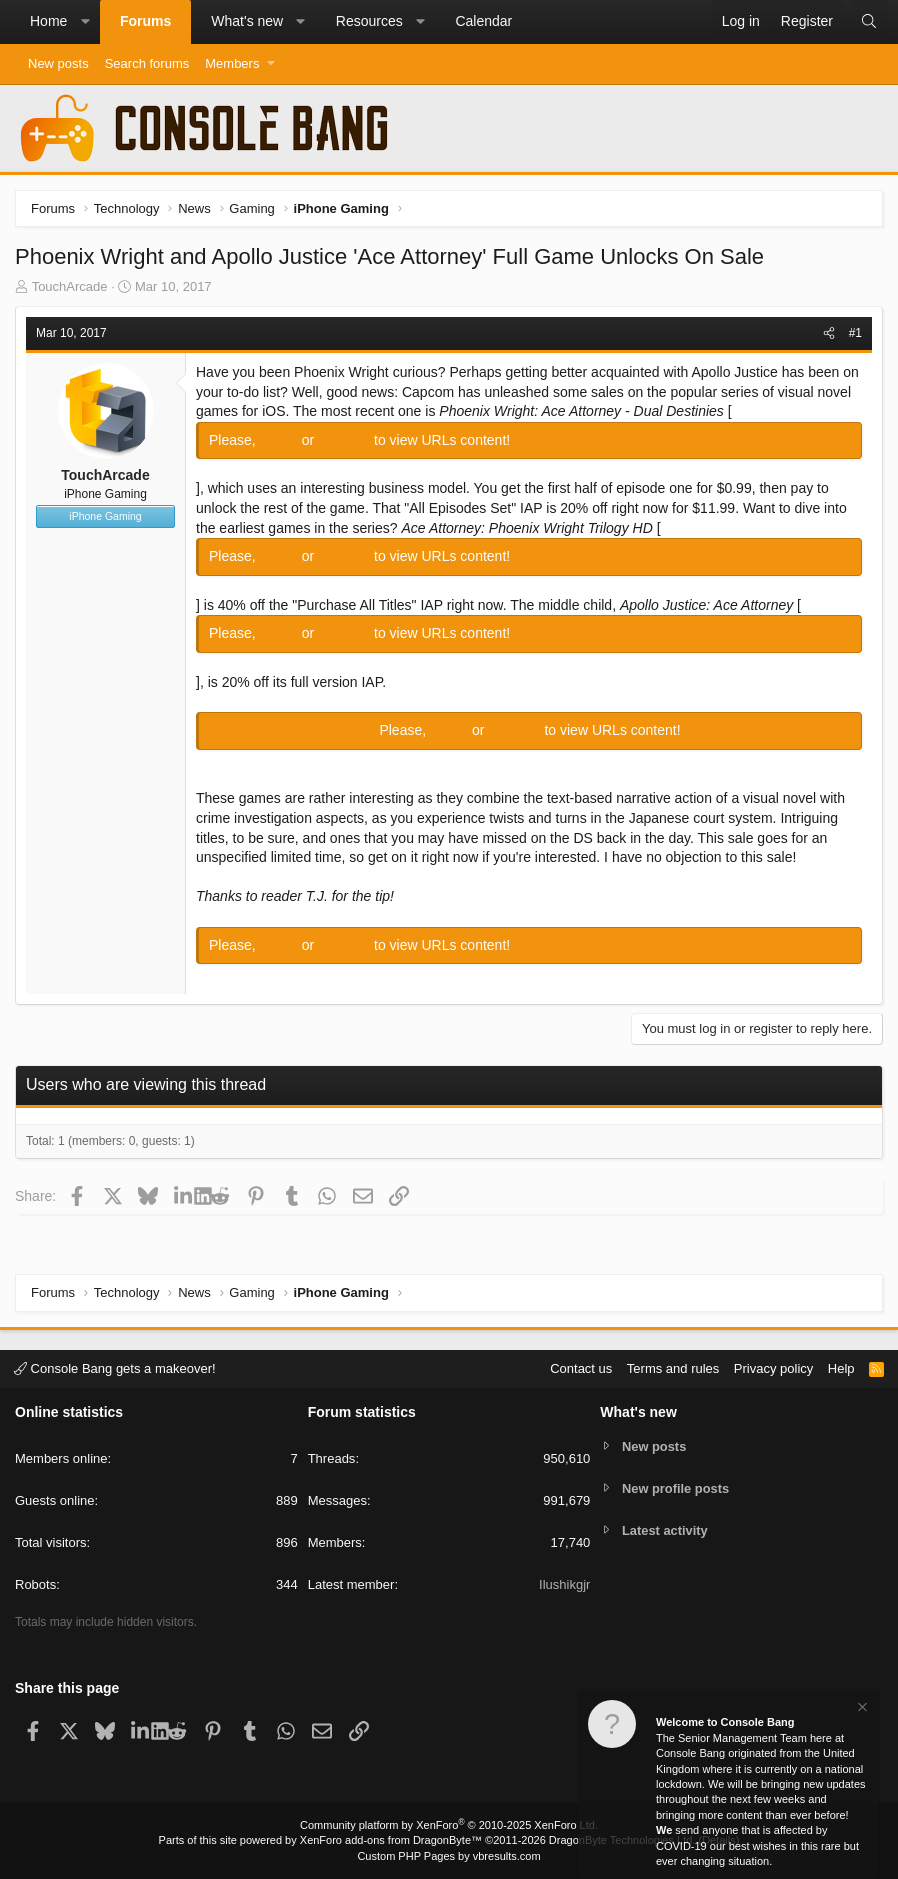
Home (48, 21)
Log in (281, 440)
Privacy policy (773, 1368)
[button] (85, 22)
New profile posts (676, 1488)
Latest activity (665, 1530)
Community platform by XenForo (449, 1825)
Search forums (147, 63)
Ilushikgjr (564, 1584)
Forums (145, 21)
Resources (369, 21)
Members (232, 63)
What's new (247, 21)
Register (346, 440)
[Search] (869, 22)
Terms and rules (673, 1368)
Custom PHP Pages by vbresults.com (448, 1856)
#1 (855, 333)
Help (841, 1368)
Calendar (483, 21)
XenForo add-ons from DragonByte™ (391, 1840)
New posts (58, 63)
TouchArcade (70, 286)
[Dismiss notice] (861, 1709)
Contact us (581, 1368)
